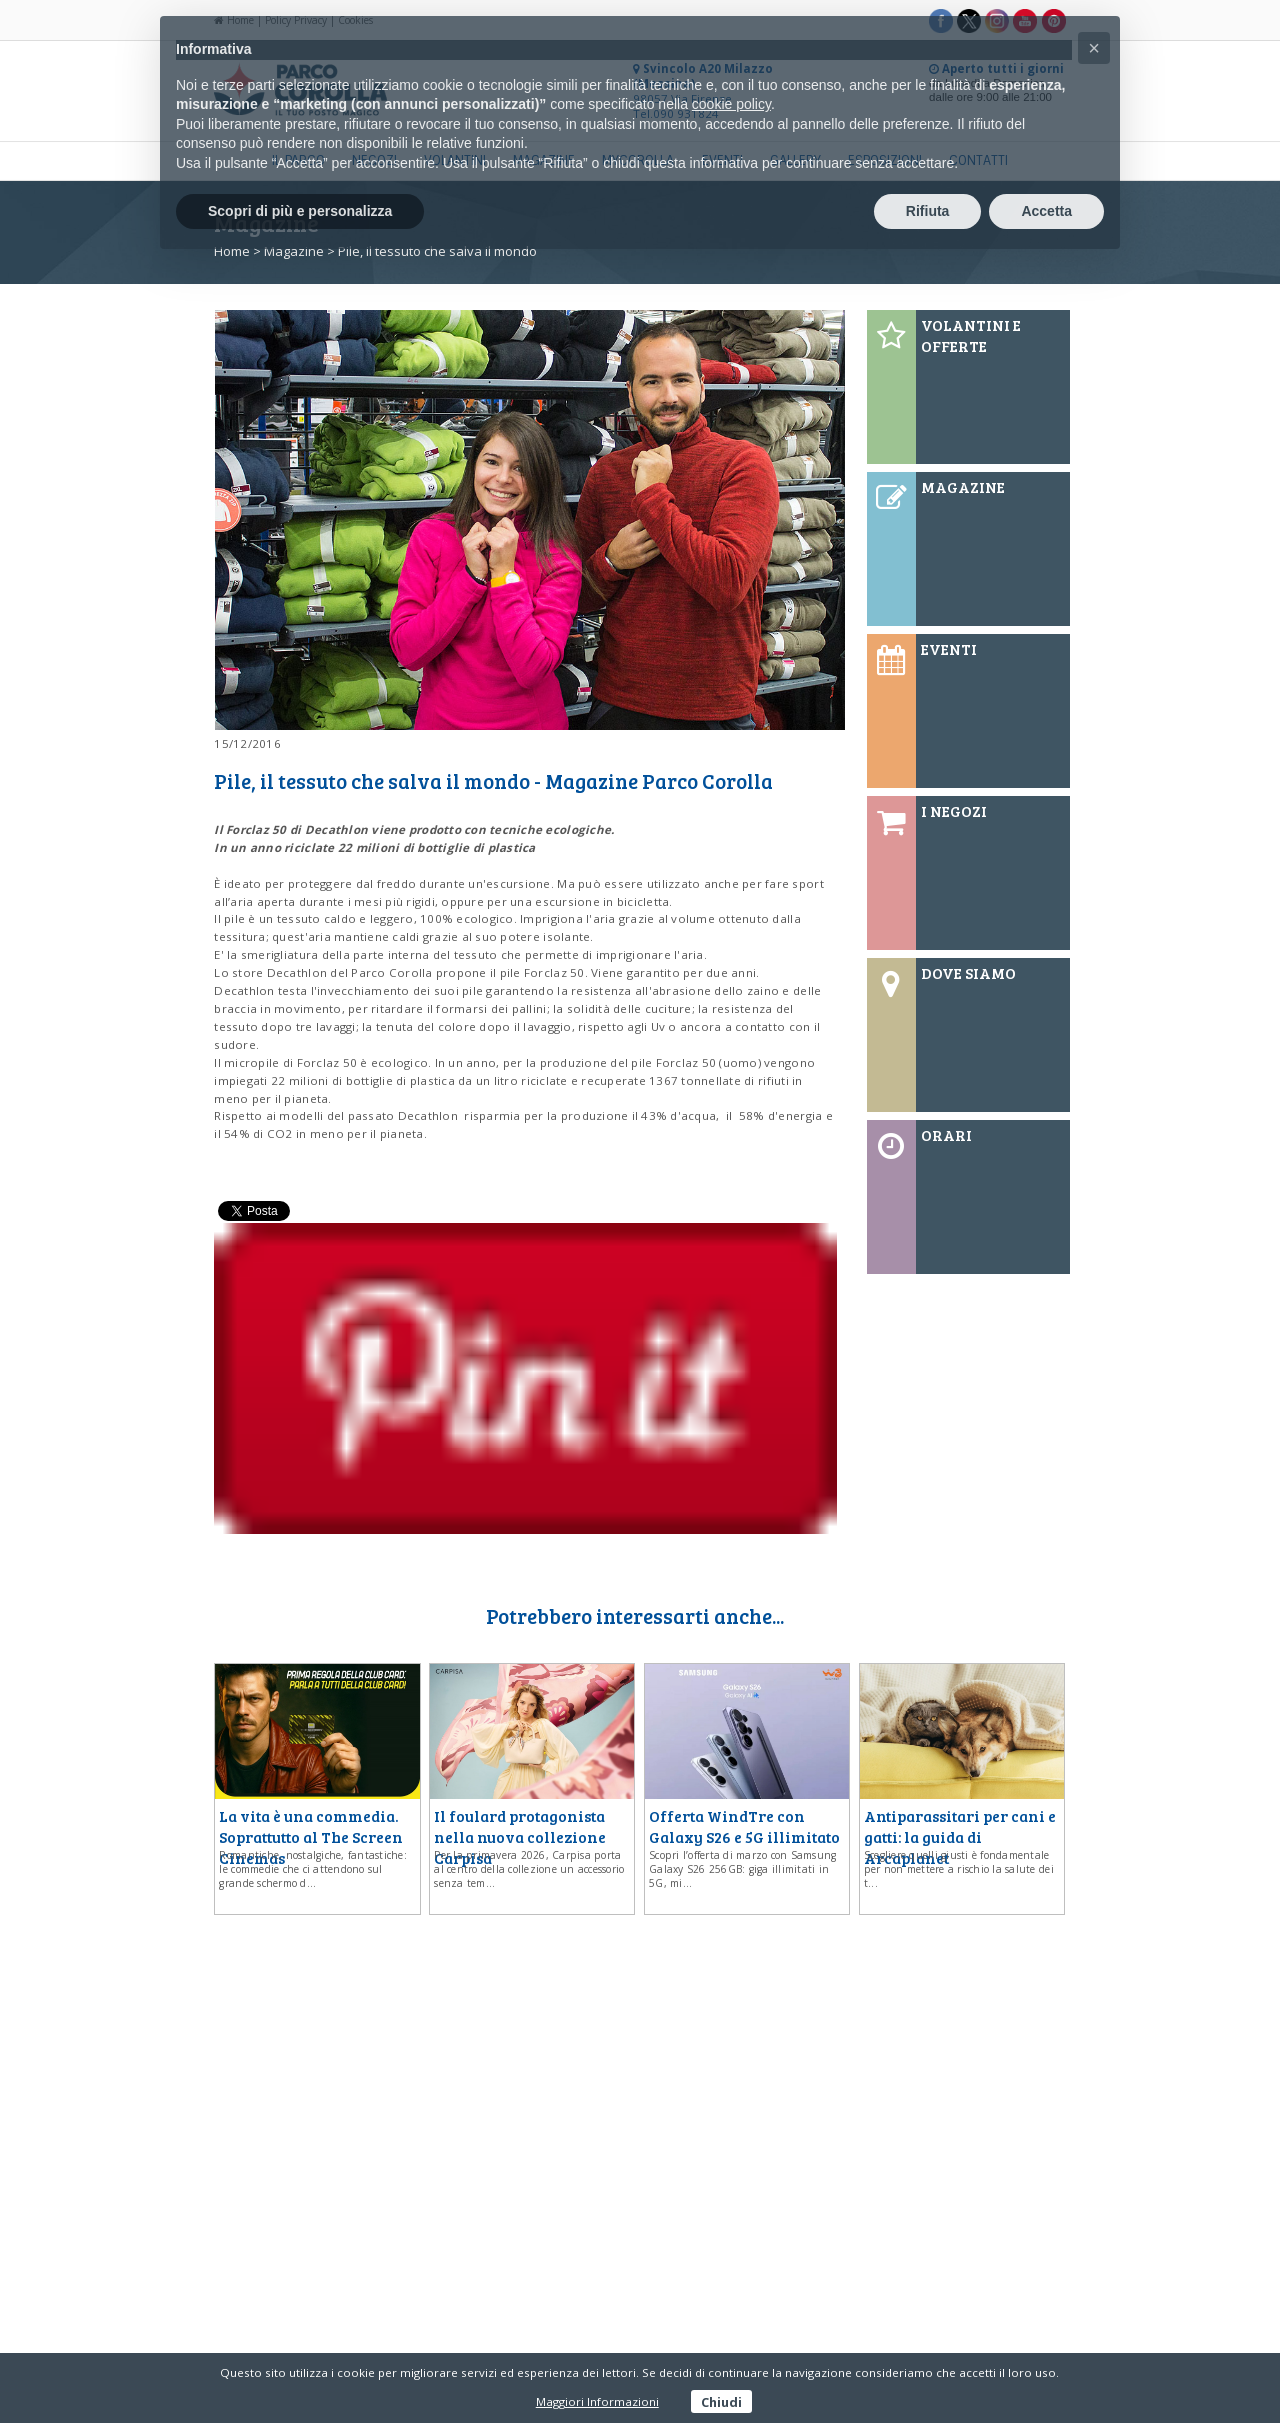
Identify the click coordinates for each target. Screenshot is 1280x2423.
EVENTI (949, 648)
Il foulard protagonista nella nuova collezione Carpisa (520, 1836)
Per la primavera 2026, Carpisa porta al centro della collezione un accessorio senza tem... (529, 1869)
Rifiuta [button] (928, 211)
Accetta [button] (1046, 211)
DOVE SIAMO (968, 972)
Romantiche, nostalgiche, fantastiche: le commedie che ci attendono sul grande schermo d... (312, 1869)
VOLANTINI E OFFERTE (971, 335)
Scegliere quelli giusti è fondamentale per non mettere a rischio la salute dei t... (959, 1869)
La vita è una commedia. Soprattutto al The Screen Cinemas (311, 1836)
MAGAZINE (963, 486)
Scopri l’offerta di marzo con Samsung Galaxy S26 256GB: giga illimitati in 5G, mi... (742, 1869)
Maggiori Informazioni (597, 2401)
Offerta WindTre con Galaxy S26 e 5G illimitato (744, 1826)
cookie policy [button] (731, 104)
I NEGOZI (954, 810)
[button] (1094, 48)
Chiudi (721, 2401)
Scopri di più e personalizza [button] (300, 211)
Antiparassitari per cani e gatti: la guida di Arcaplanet (960, 1836)
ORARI (946, 1134)
